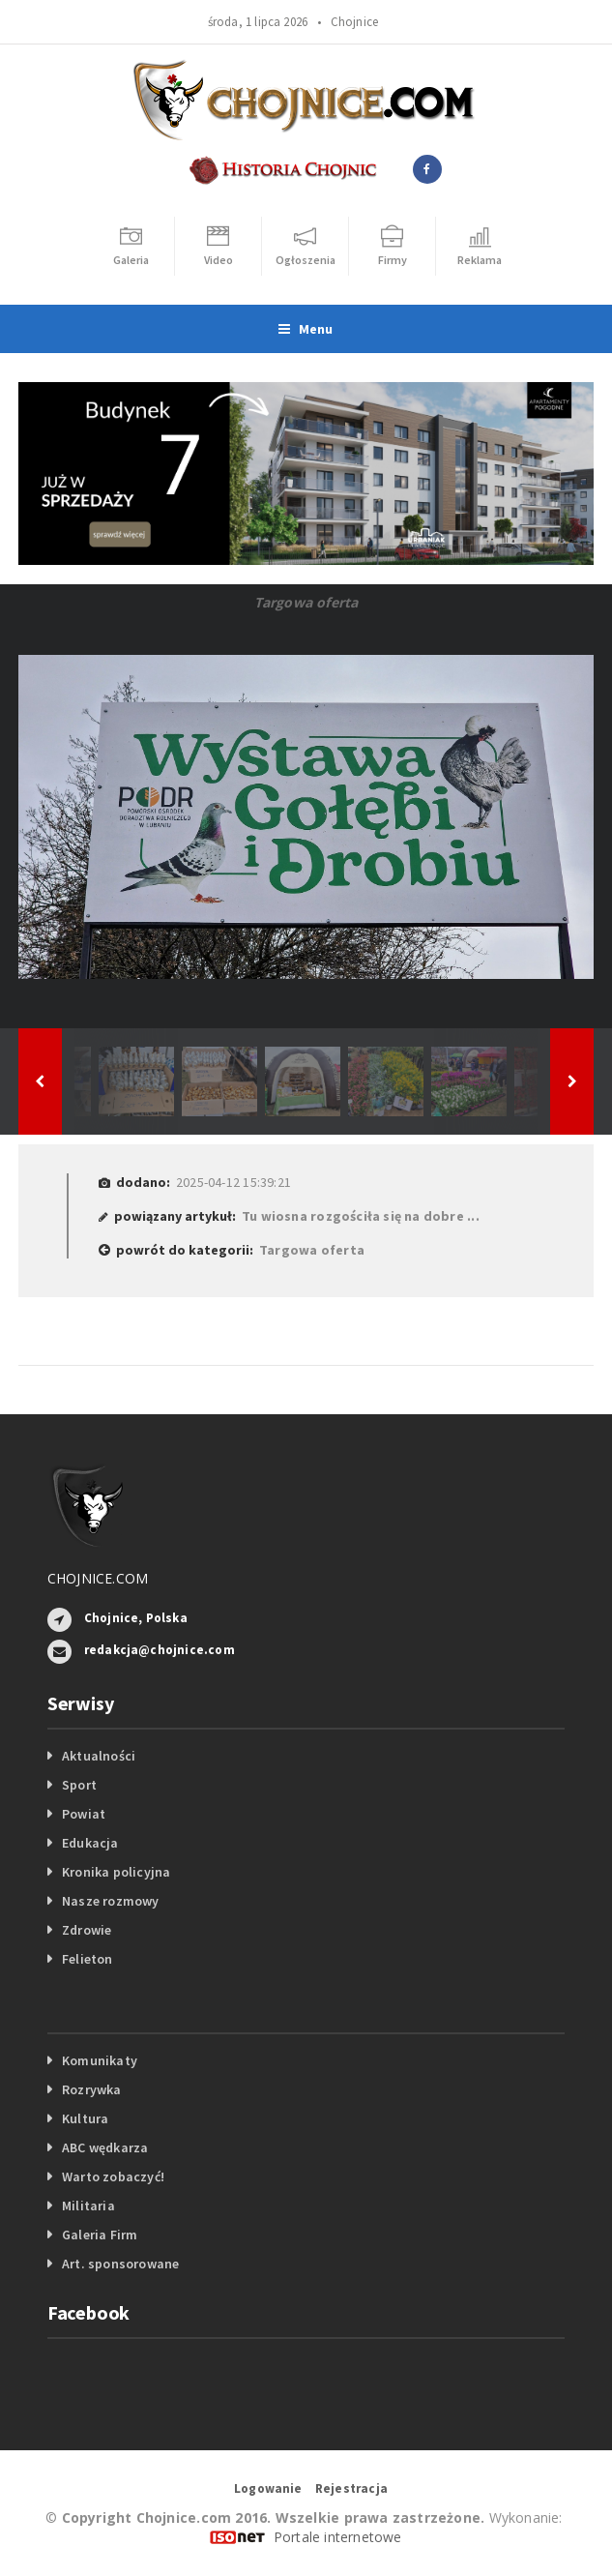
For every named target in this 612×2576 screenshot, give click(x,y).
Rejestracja (351, 2488)
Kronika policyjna (116, 1871)
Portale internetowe (338, 2537)
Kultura (85, 2118)
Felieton (87, 1959)
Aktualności (98, 1755)
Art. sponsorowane (121, 2263)
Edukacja (90, 1842)
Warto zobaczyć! (113, 2176)
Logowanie (268, 2488)
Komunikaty (99, 2060)
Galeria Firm (100, 2234)
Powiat (83, 1813)
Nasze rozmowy (111, 1901)
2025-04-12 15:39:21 (233, 1182)
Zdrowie (86, 1930)
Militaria (88, 2205)
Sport (79, 1784)
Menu (305, 329)
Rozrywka (92, 2089)
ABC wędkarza (105, 2147)
